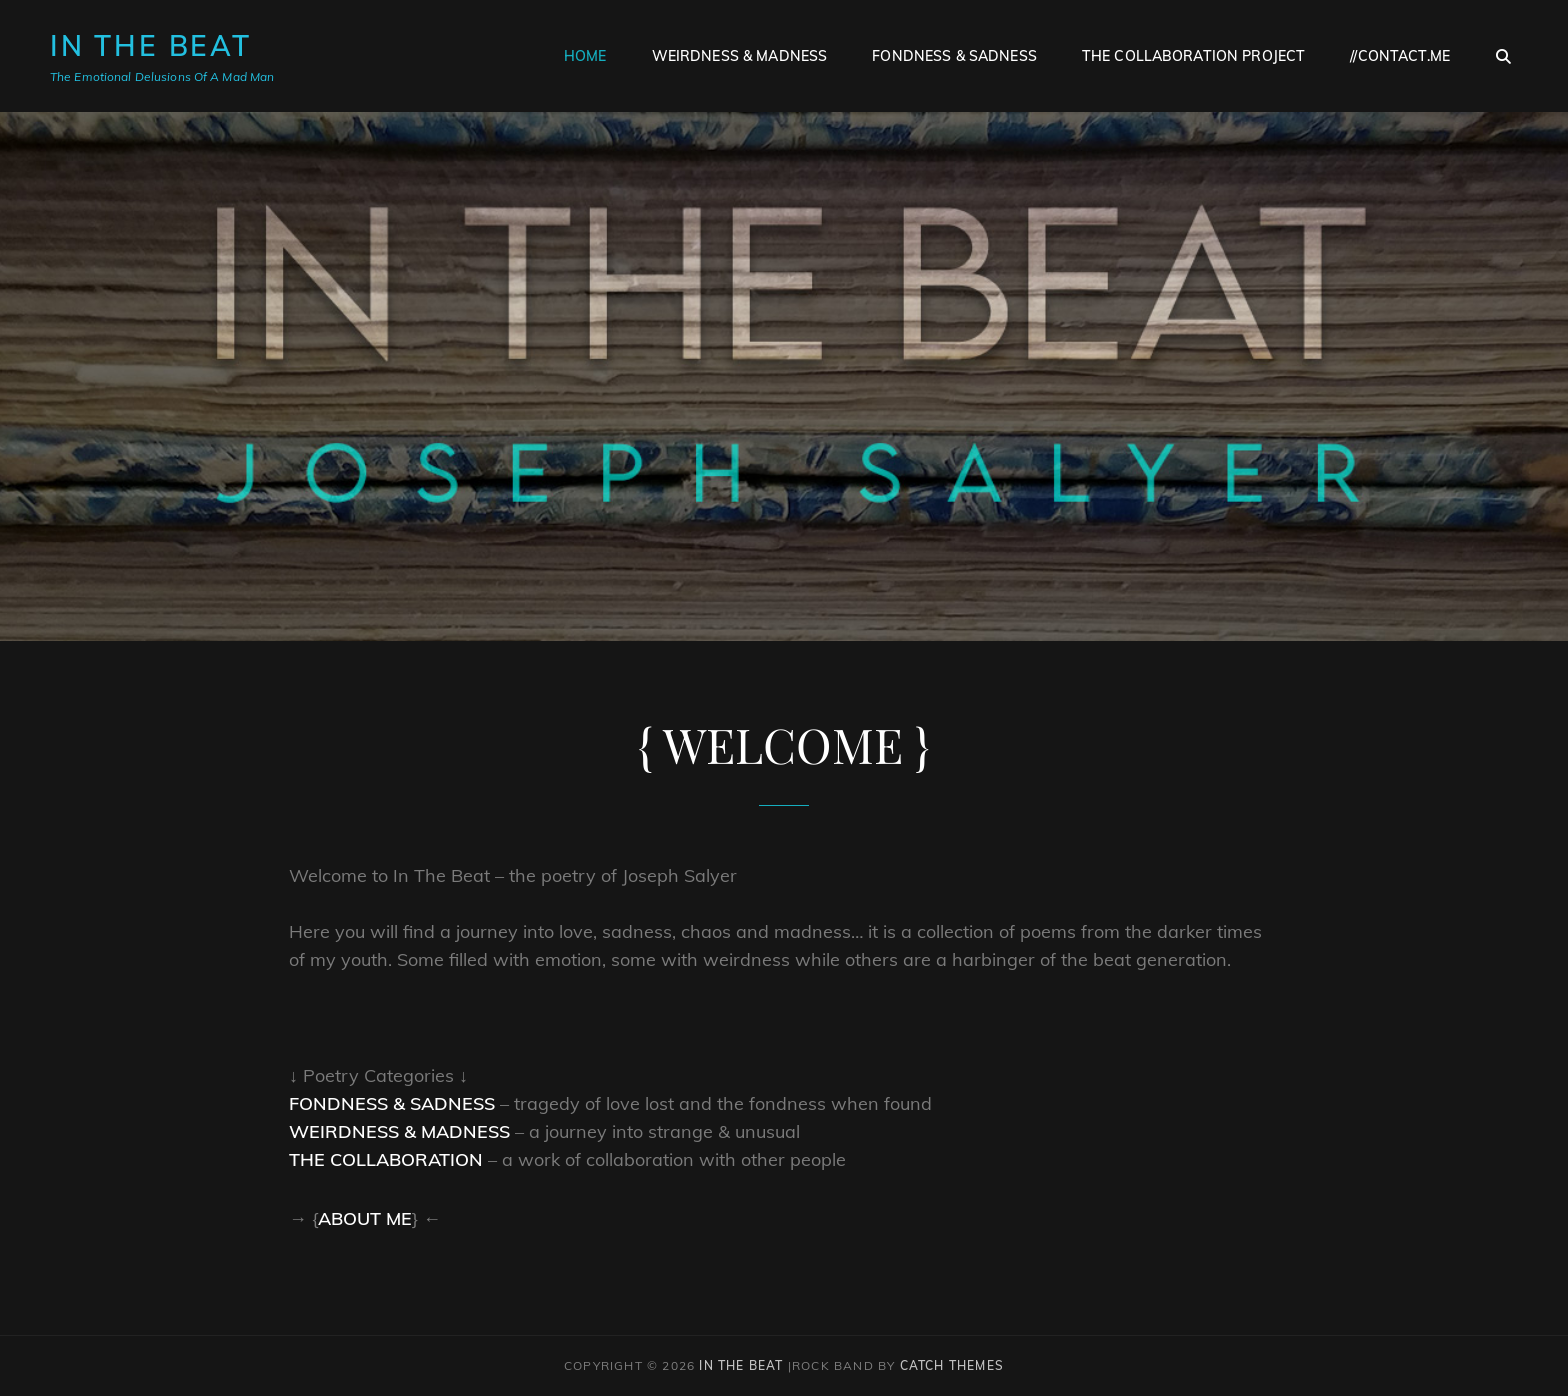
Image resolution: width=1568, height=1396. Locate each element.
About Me (365, 1218)
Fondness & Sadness (954, 56)
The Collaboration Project (1194, 56)
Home (585, 56)
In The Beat (151, 45)
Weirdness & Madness (740, 56)
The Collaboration (386, 1159)
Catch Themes (952, 1365)
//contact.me (1400, 56)
